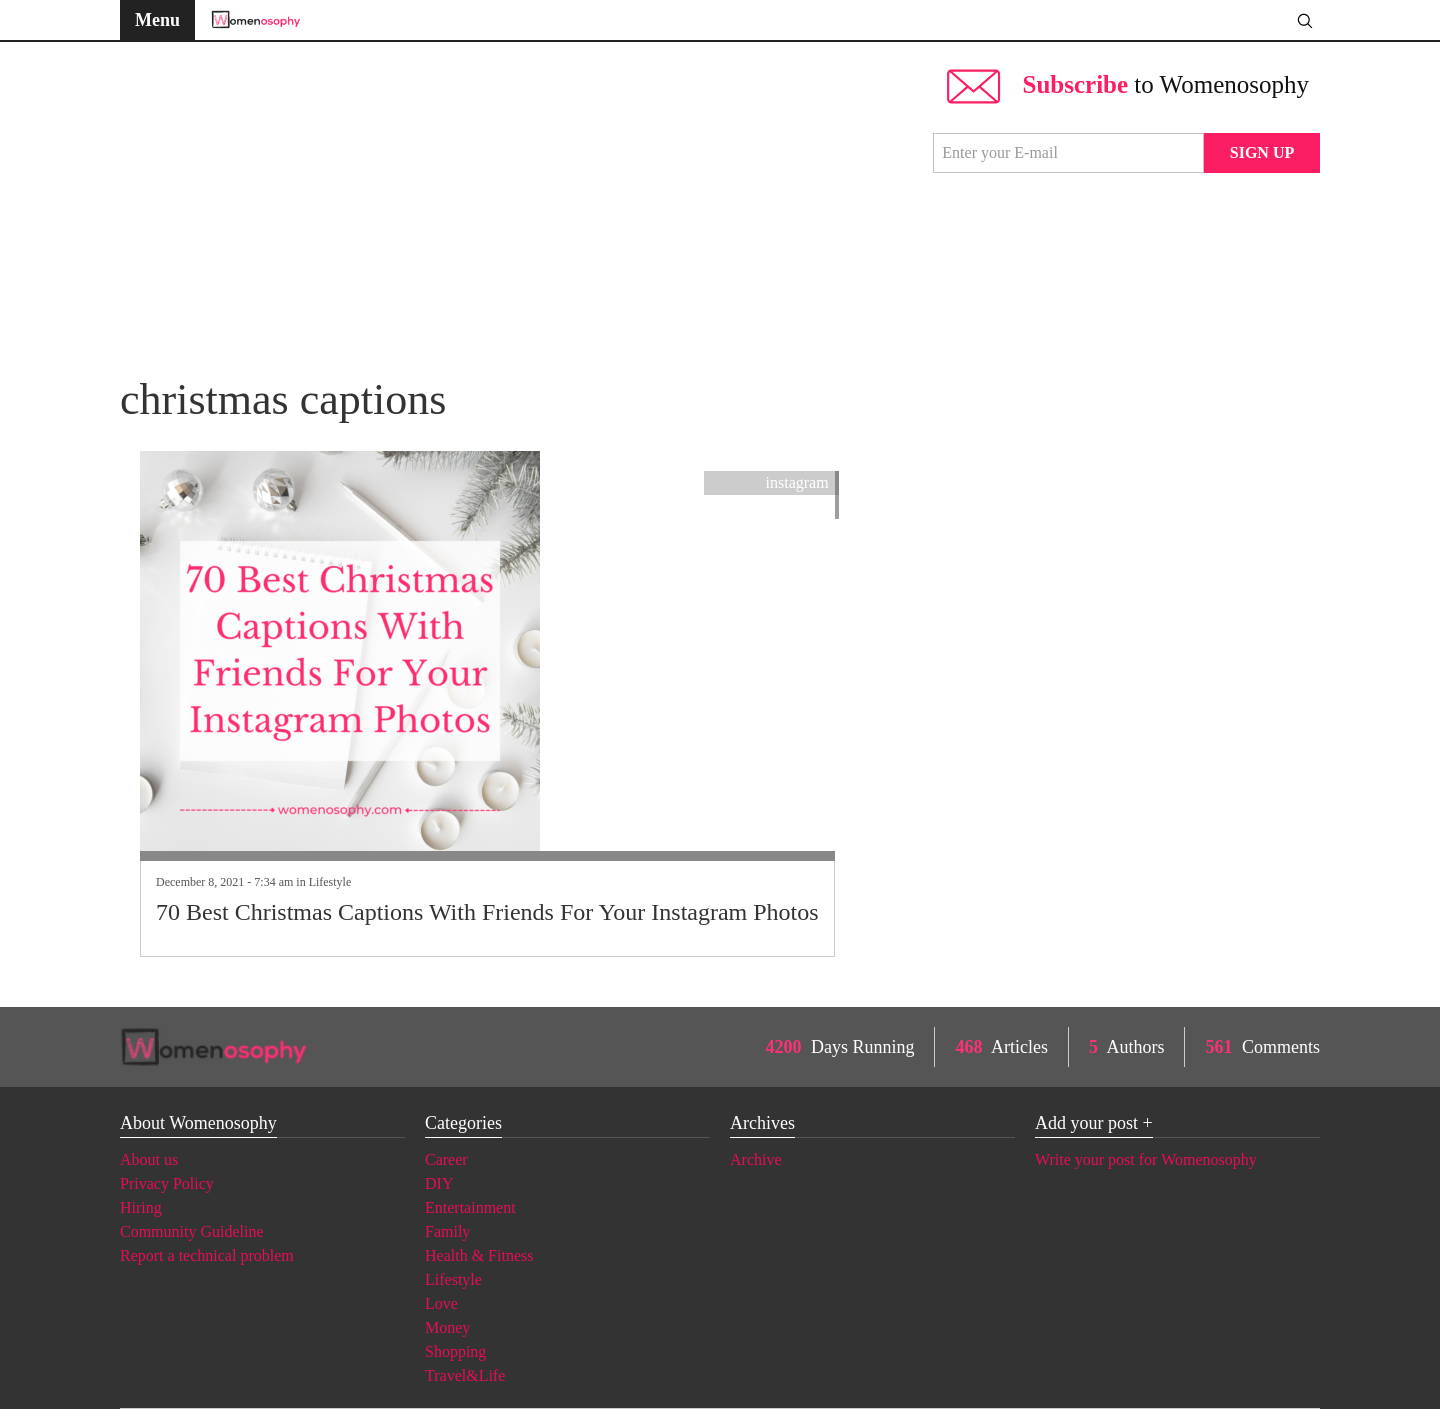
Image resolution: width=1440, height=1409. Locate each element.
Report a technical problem (207, 1255)
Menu (157, 20)
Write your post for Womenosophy (1146, 1159)
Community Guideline (192, 1231)
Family (447, 1231)
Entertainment (470, 1207)
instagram (797, 482)
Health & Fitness (479, 1255)
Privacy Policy (167, 1183)
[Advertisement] (516, 200)
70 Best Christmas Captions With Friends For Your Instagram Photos (487, 912)
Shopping (455, 1351)
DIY (439, 1183)
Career (446, 1159)
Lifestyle (330, 882)
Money (447, 1327)
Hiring (141, 1207)
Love (441, 1303)
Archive (756, 1159)
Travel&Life (465, 1375)
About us (149, 1159)
